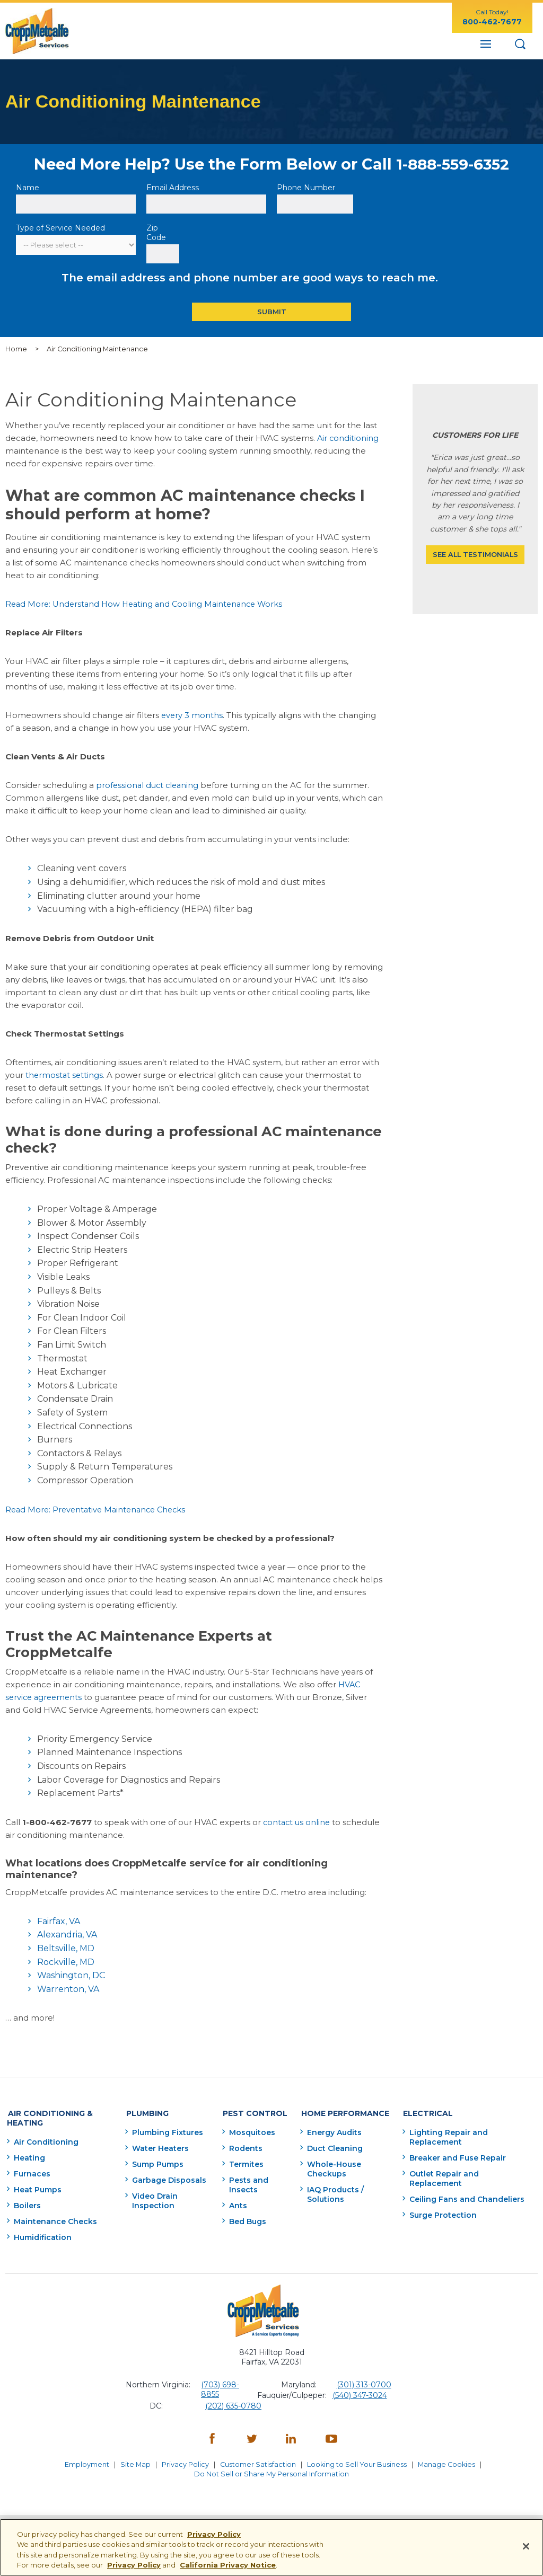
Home (16, 349)
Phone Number (306, 187)
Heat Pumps (38, 2187)
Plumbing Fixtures (164, 2130)
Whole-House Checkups (332, 2166)
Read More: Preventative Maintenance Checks (99, 1509)
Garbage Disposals (166, 2177)
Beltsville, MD (65, 1948)
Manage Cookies (449, 2461)
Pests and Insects (246, 2182)
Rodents (243, 2145)
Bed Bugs (245, 2219)
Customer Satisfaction (258, 2461)
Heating (29, 2155)
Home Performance (341, 2112)
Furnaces (32, 2171)
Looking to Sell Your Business (358, 2461)
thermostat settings (64, 1075)
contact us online (297, 1822)
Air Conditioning (46, 2139)
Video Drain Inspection (152, 2198)
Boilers (27, 2203)
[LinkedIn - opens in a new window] (292, 2437)
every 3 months (192, 715)
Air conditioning (348, 438)
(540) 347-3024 (359, 2392)
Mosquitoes (250, 2130)
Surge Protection (442, 2212)
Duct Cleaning (333, 2145)
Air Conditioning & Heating (47, 2116)
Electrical (425, 2112)
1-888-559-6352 (452, 164)
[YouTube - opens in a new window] (331, 2437)
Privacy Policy (184, 2461)
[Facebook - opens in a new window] (212, 2437)
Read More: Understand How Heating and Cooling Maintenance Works (148, 604)
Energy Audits (332, 2130)
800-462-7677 (492, 21)
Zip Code (157, 232)
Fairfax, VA (58, 1921)
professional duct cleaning (149, 785)
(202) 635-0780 (233, 2403)
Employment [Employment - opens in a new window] (84, 2461)
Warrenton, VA (68, 1989)
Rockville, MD (65, 1962)
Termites (244, 2161)
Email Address (173, 187)
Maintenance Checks (55, 2219)
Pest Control (250, 2112)
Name (28, 187)
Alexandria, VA (67, 1934)
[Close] (526, 2546)
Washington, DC (71, 1975)
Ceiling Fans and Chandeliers (465, 2196)
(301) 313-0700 (364, 2382)
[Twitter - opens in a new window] (252, 2437)
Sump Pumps (155, 2161)
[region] (271, 2547)
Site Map (134, 2461)
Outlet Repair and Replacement (443, 2175)
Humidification (43, 2234)
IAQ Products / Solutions (333, 2191)
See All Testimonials (475, 555)
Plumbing (142, 2112)
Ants (236, 2203)
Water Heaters (157, 2145)
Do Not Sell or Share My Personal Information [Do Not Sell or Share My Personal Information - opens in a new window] (271, 2469)
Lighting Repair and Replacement (447, 2134)
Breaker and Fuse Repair (456, 2155)
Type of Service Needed (60, 228)
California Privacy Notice (228, 2565)
